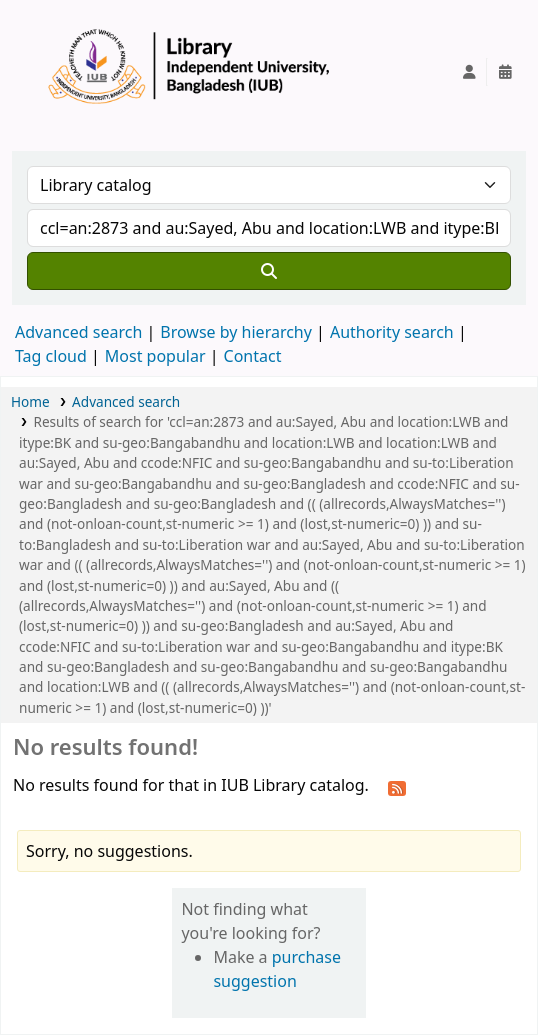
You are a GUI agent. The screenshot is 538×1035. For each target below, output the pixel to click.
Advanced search (78, 332)
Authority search (392, 332)
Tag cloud (51, 356)
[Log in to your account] (469, 72)
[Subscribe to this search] (397, 787)
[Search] (269, 271)
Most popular (155, 356)
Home (30, 401)
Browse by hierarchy (236, 332)
